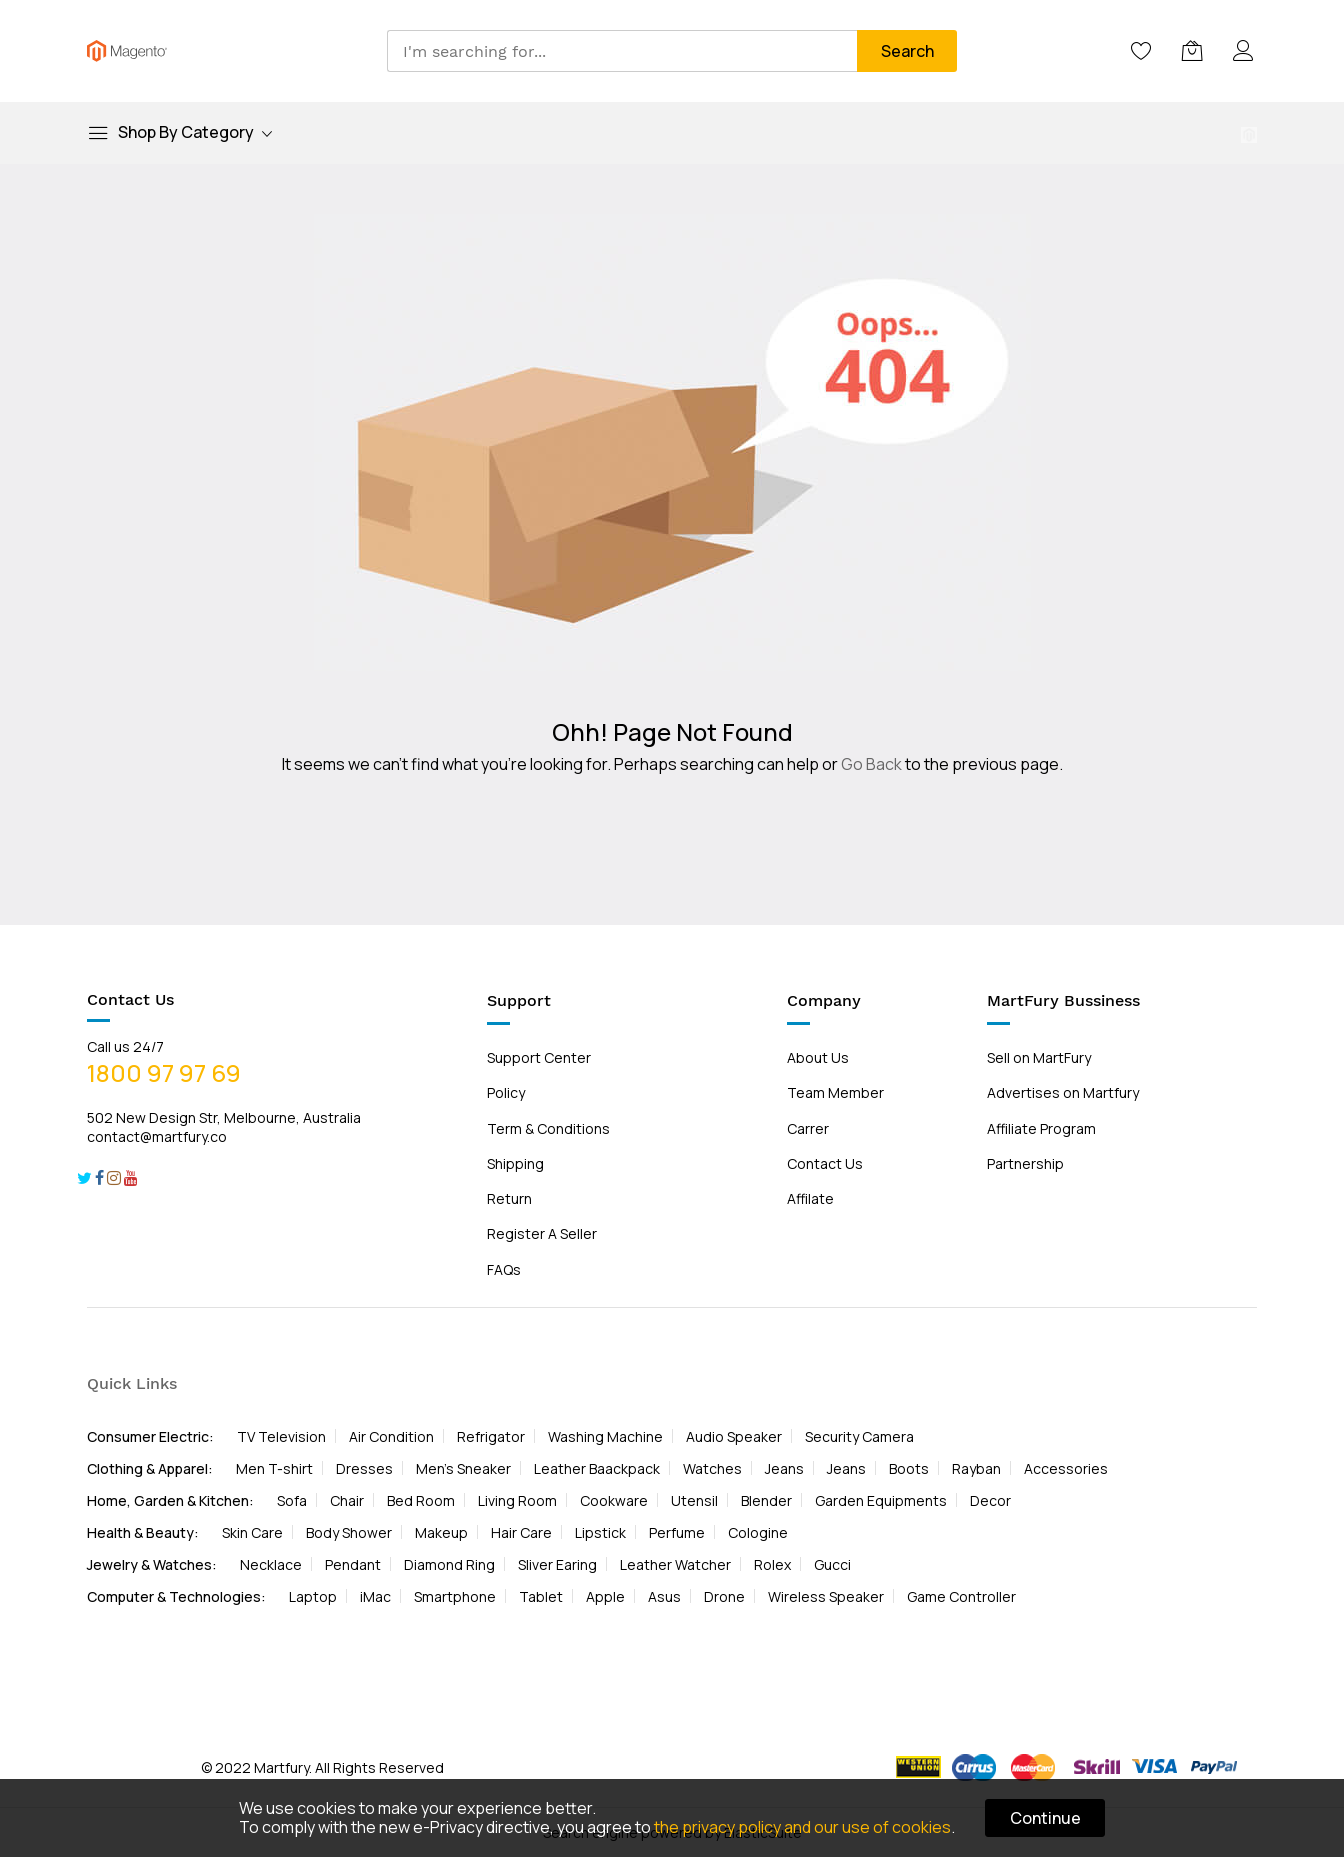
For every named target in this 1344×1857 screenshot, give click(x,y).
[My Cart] (1192, 51)
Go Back (871, 764)
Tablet (541, 1596)
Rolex (772, 1564)
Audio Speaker (734, 1436)
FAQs (504, 1269)
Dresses (364, 1468)
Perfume (677, 1532)
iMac (375, 1596)
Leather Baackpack (597, 1468)
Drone (724, 1596)
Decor (990, 1500)
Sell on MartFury (1039, 1057)
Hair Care (521, 1532)
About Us (818, 1057)
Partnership (1025, 1163)
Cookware (614, 1500)
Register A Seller (542, 1233)
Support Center (539, 1057)
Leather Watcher (675, 1564)
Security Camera (859, 1436)
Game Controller (961, 1596)
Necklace (271, 1564)
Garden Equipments (881, 1500)
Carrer (808, 1128)
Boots (909, 1468)
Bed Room (421, 1500)
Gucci (832, 1564)
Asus (664, 1596)
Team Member (835, 1092)
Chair (347, 1500)
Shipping (515, 1163)
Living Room (517, 1500)
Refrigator (491, 1436)
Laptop (313, 1596)
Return (509, 1198)
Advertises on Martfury (1063, 1092)
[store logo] (127, 51)
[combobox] (622, 51)
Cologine (758, 1532)
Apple (605, 1596)
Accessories (1066, 1468)
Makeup (441, 1532)
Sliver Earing (557, 1564)
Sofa (292, 1500)
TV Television (281, 1436)
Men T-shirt (274, 1468)
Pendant (353, 1564)
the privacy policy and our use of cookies (802, 1827)
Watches (712, 1468)
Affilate (810, 1198)
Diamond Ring (449, 1564)
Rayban (976, 1468)
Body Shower (349, 1532)
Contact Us (825, 1163)
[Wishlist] (1141, 51)
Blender (766, 1500)
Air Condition (391, 1436)
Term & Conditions (548, 1128)
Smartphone (455, 1596)
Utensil (694, 1500)
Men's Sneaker (463, 1468)
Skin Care (252, 1532)
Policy (506, 1092)
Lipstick (600, 1532)
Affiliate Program (1041, 1128)
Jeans (784, 1468)
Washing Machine (605, 1436)
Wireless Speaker (826, 1596)
